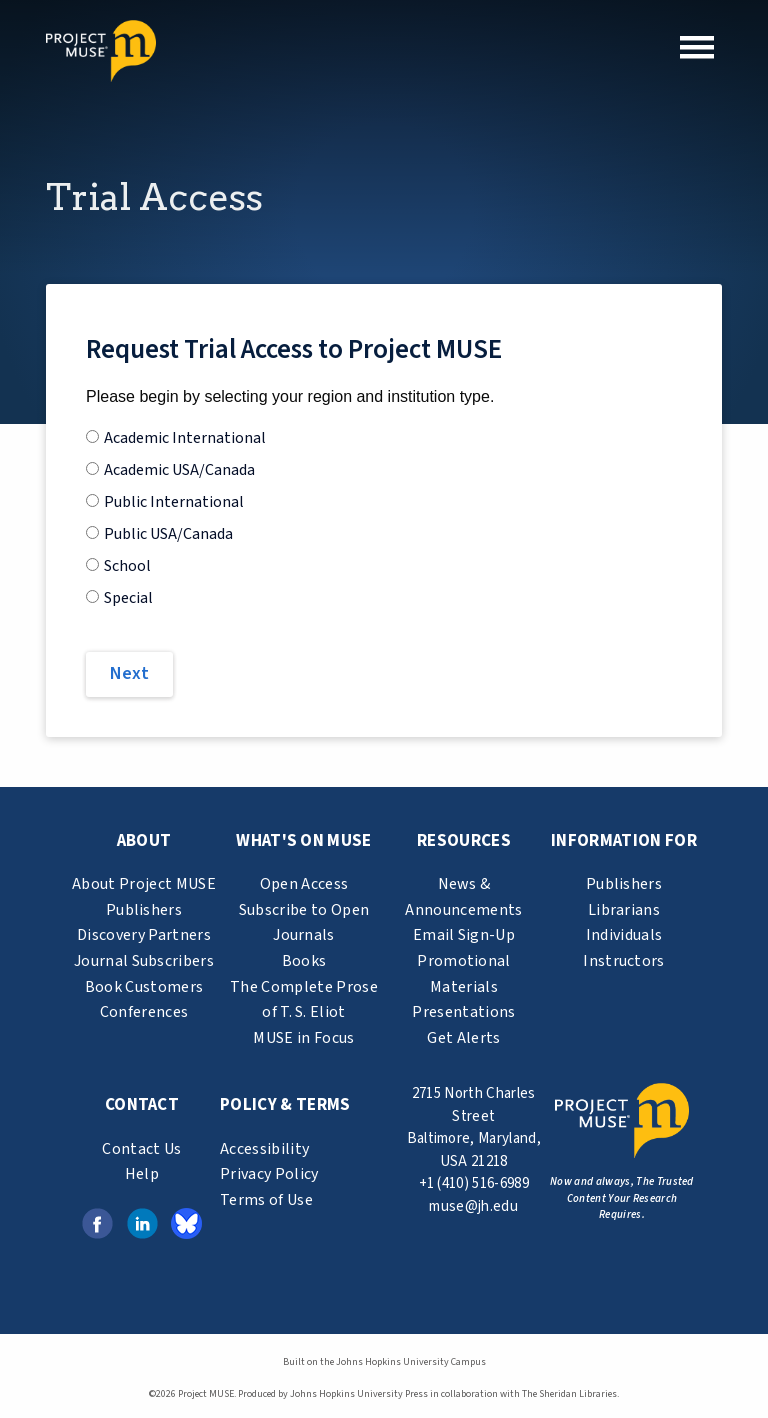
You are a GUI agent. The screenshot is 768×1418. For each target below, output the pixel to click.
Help (142, 1174)
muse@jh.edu (473, 1206)
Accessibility (264, 1149)
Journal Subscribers (144, 961)
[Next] (129, 674)
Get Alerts (463, 1038)
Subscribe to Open (304, 910)
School (127, 566)
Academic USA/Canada (179, 470)
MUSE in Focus (303, 1038)
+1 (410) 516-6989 (474, 1183)
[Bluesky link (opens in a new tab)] (186, 1222)
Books (304, 961)
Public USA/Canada (168, 534)
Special (128, 598)
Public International (174, 502)
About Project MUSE (144, 884)
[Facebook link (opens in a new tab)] (97, 1222)
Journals (304, 935)
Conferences (144, 1012)
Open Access (304, 884)
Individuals (624, 935)
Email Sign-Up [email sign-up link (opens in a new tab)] (464, 935)
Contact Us (141, 1149)
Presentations (463, 1012)
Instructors (624, 961)
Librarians (624, 910)
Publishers (144, 910)
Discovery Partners (144, 935)
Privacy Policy (269, 1174)
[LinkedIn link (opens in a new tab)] (142, 1222)
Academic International (185, 438)
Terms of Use (266, 1200)
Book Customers (144, 987)
